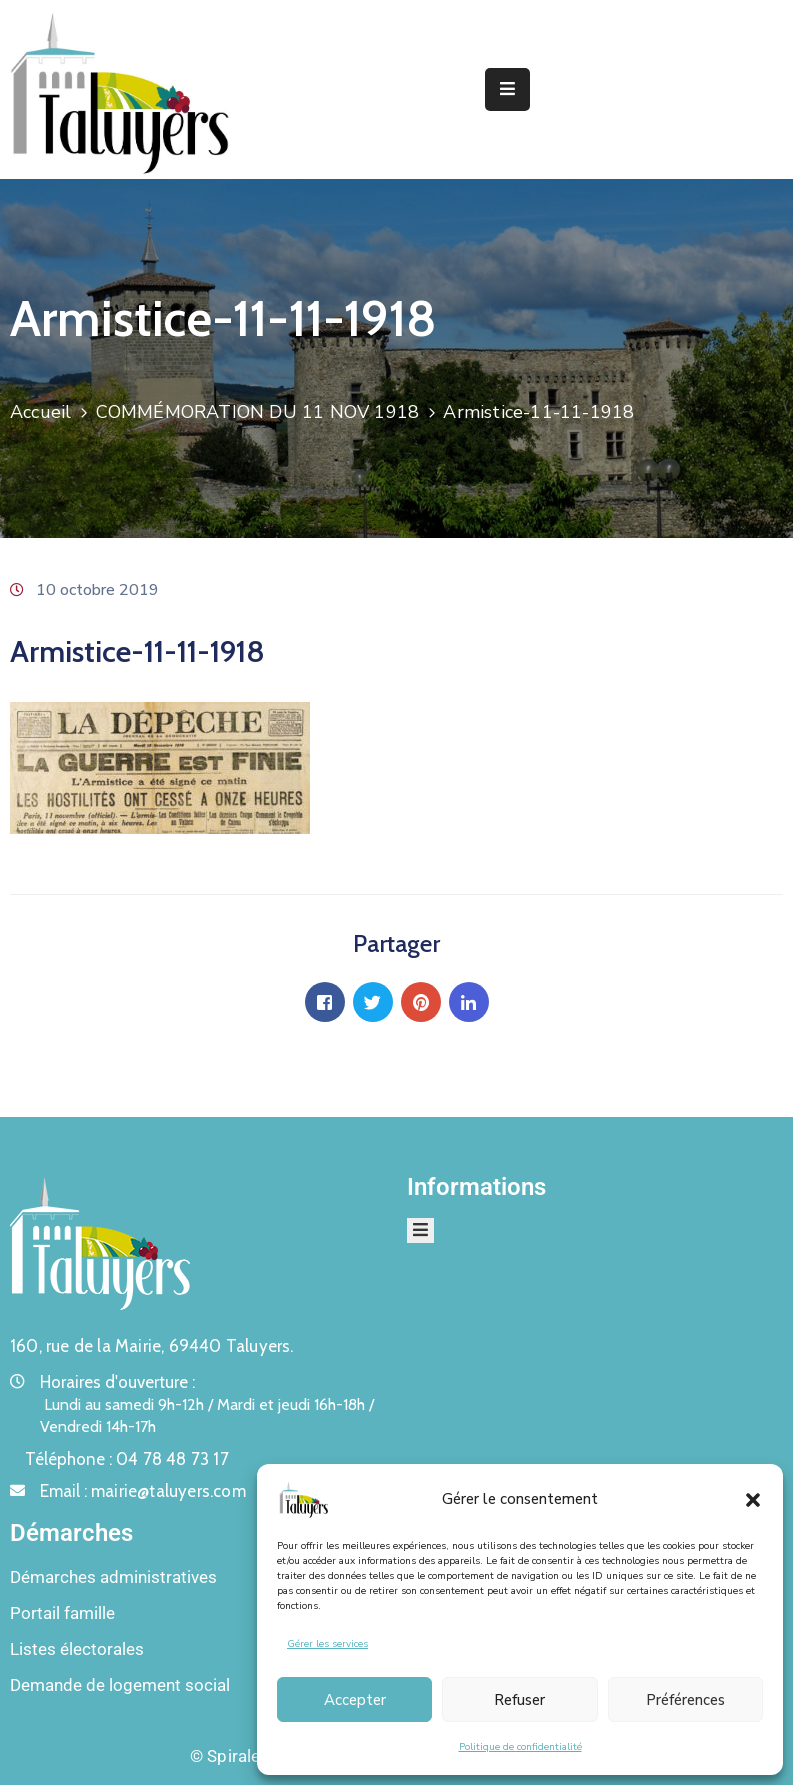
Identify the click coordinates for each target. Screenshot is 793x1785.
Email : (143, 1491)
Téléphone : (127, 1459)
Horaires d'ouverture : (117, 1382)
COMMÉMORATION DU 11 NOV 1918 (258, 412)
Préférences (685, 1700)
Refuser (519, 1700)
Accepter (355, 1700)
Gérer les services (327, 1644)
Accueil (40, 412)
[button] (753, 1499)
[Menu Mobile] (507, 89)
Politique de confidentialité (520, 1747)
